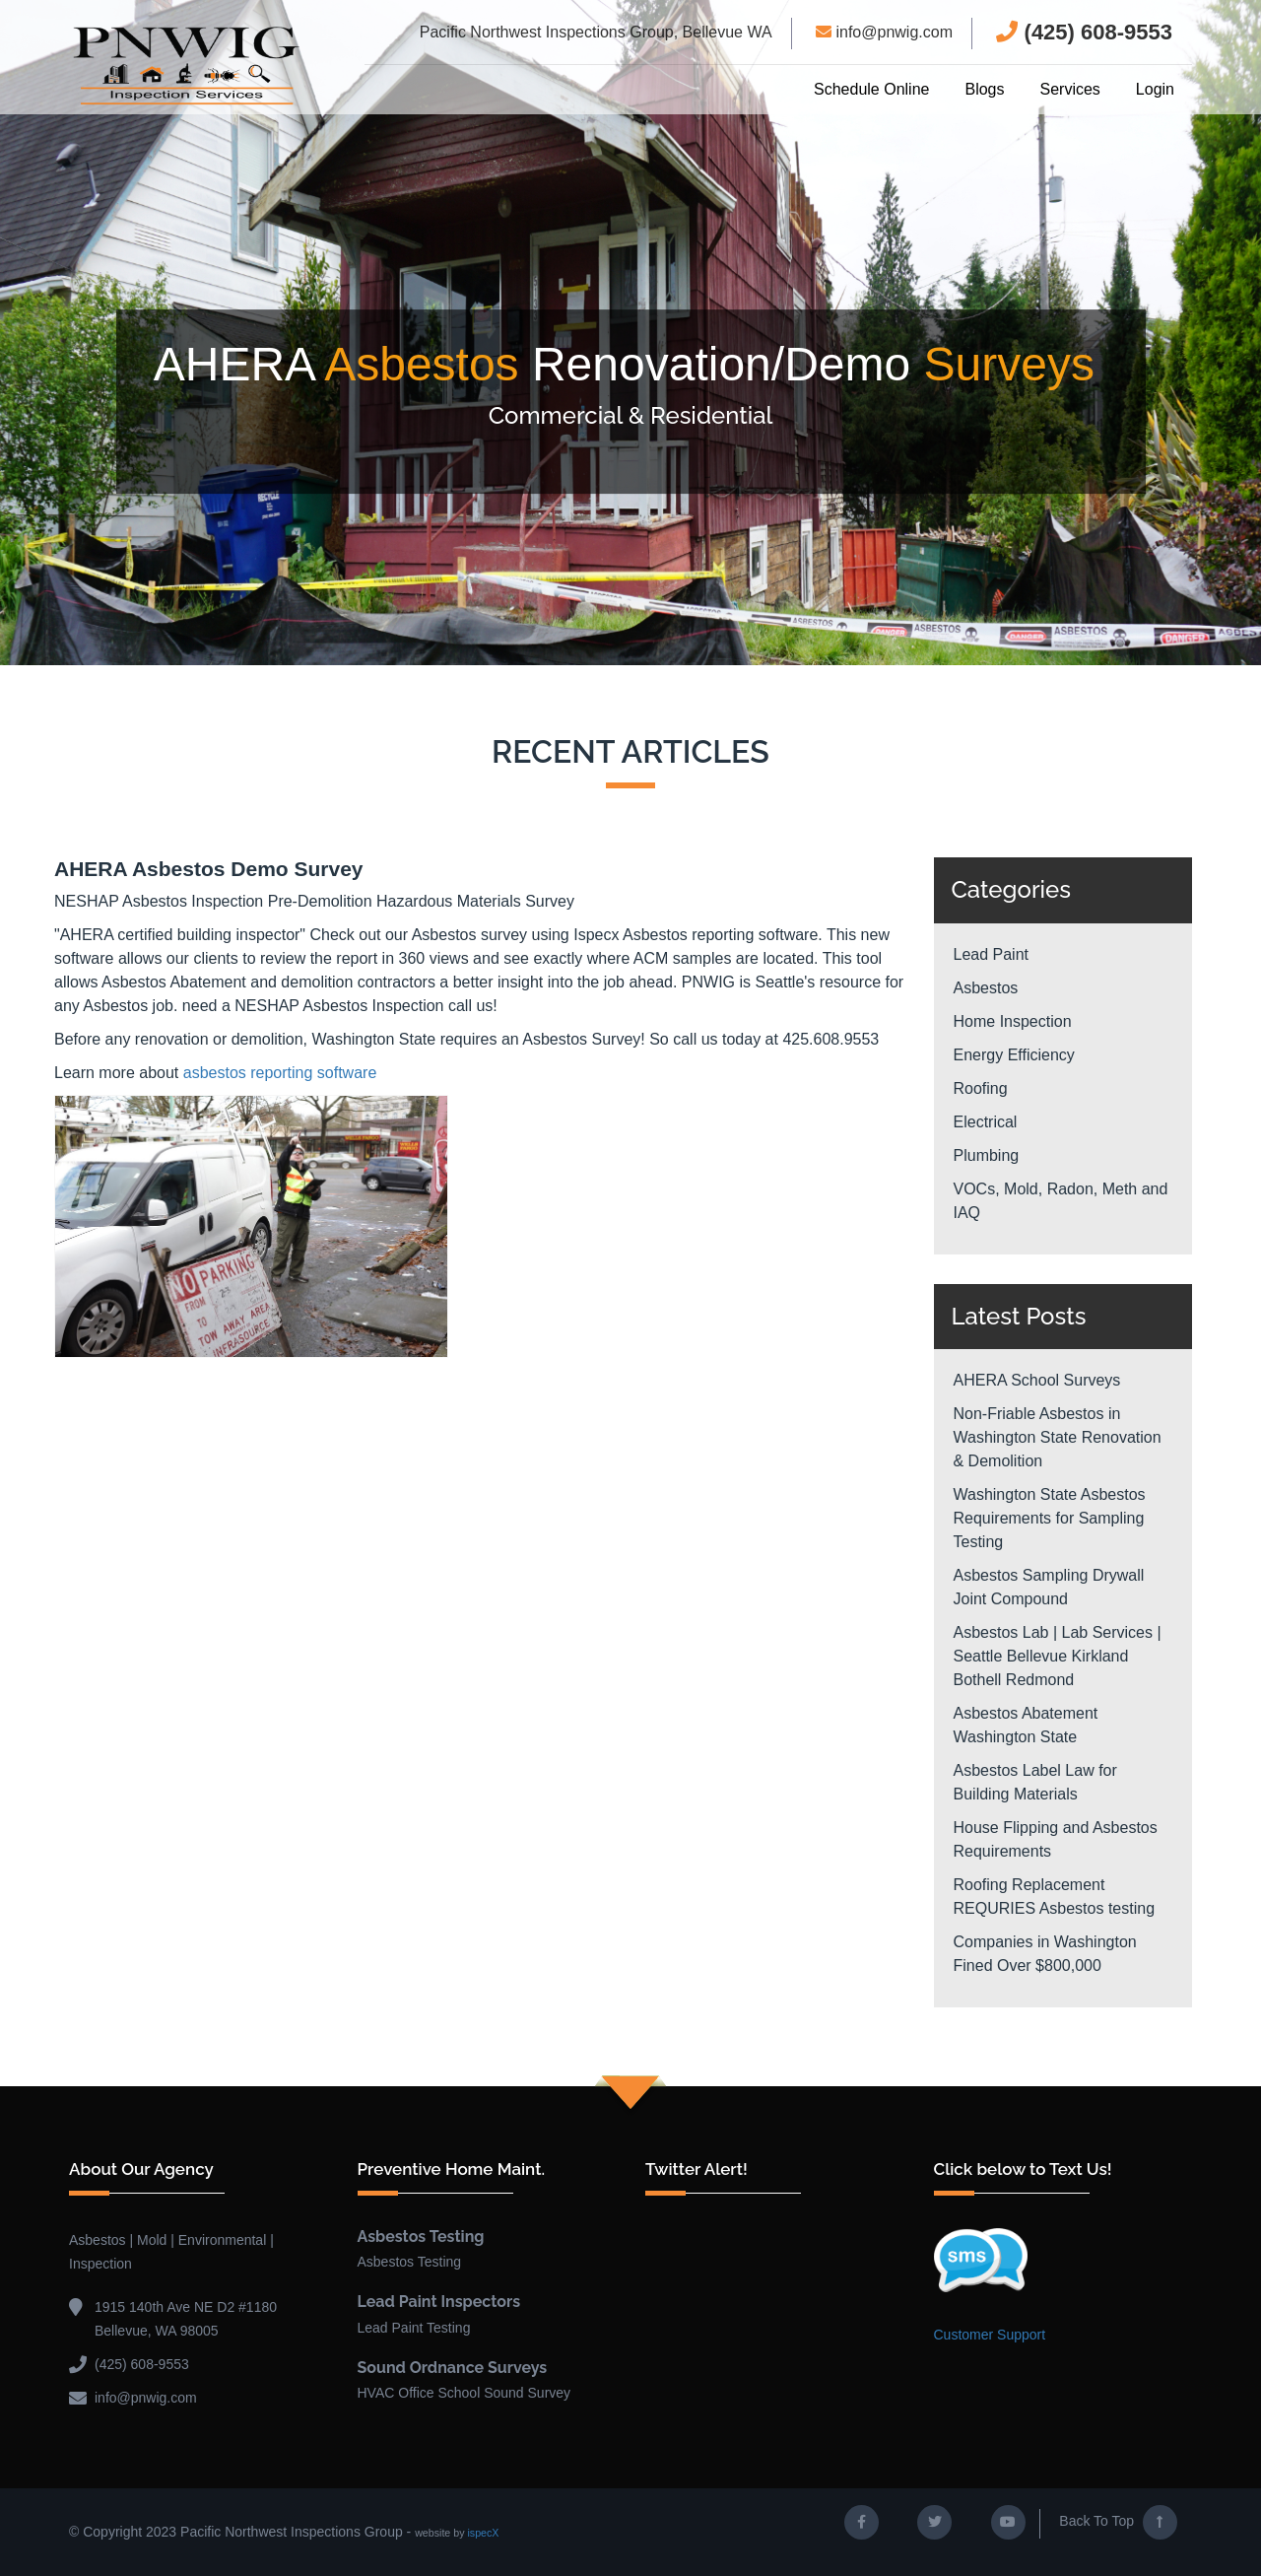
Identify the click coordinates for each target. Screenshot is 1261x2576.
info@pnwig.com (884, 32)
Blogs (984, 89)
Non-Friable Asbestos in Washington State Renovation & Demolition (1057, 1437)
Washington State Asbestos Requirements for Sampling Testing (1050, 1518)
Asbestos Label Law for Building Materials (1035, 1782)
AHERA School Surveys (1037, 1380)
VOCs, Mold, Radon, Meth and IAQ (1061, 1201)
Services (1069, 89)
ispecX (482, 2533)
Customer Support (990, 2334)
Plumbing (987, 1155)
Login (1155, 89)
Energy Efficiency (1014, 1055)
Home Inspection (1013, 1021)
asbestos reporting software (280, 1072)
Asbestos (986, 988)
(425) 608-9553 (1084, 32)
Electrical (986, 1122)
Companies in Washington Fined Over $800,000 (1045, 1953)
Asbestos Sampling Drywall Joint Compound (1049, 1587)
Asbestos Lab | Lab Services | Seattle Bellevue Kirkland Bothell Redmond (1057, 1656)
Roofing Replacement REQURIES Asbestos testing (1055, 1896)
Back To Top (1118, 2522)
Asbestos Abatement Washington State (1026, 1725)
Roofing (981, 1088)
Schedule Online (871, 89)
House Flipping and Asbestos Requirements (1056, 1839)
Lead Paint (991, 954)
